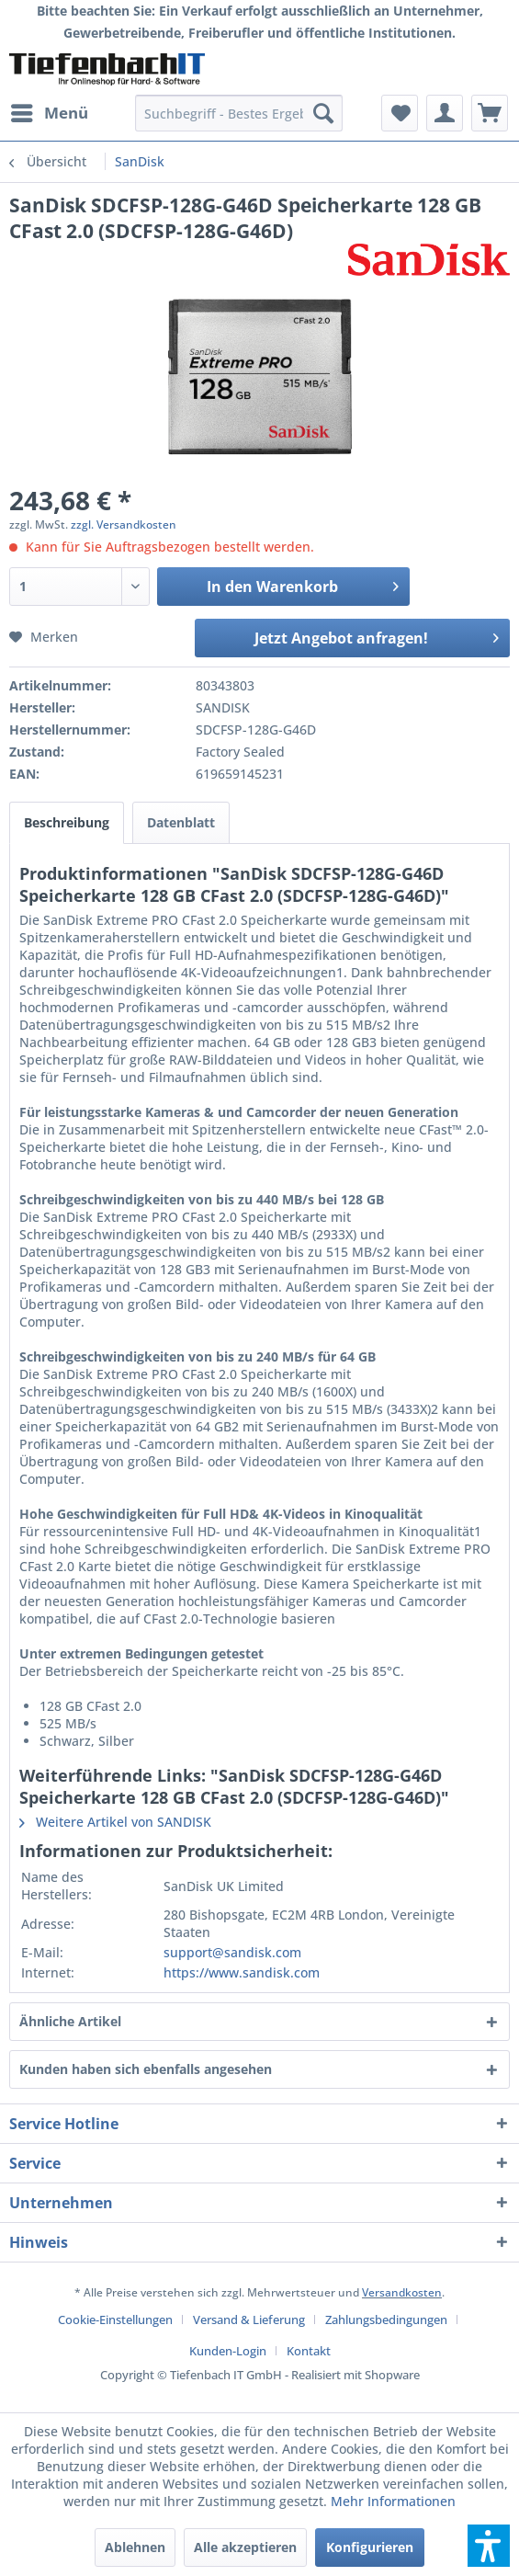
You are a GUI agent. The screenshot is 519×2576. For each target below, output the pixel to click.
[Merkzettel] (399, 113)
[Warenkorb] (489, 113)
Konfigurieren (369, 2547)
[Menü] (48, 113)
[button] (489, 2546)
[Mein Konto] (444, 113)
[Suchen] (323, 113)
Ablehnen (135, 2547)
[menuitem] (48, 113)
